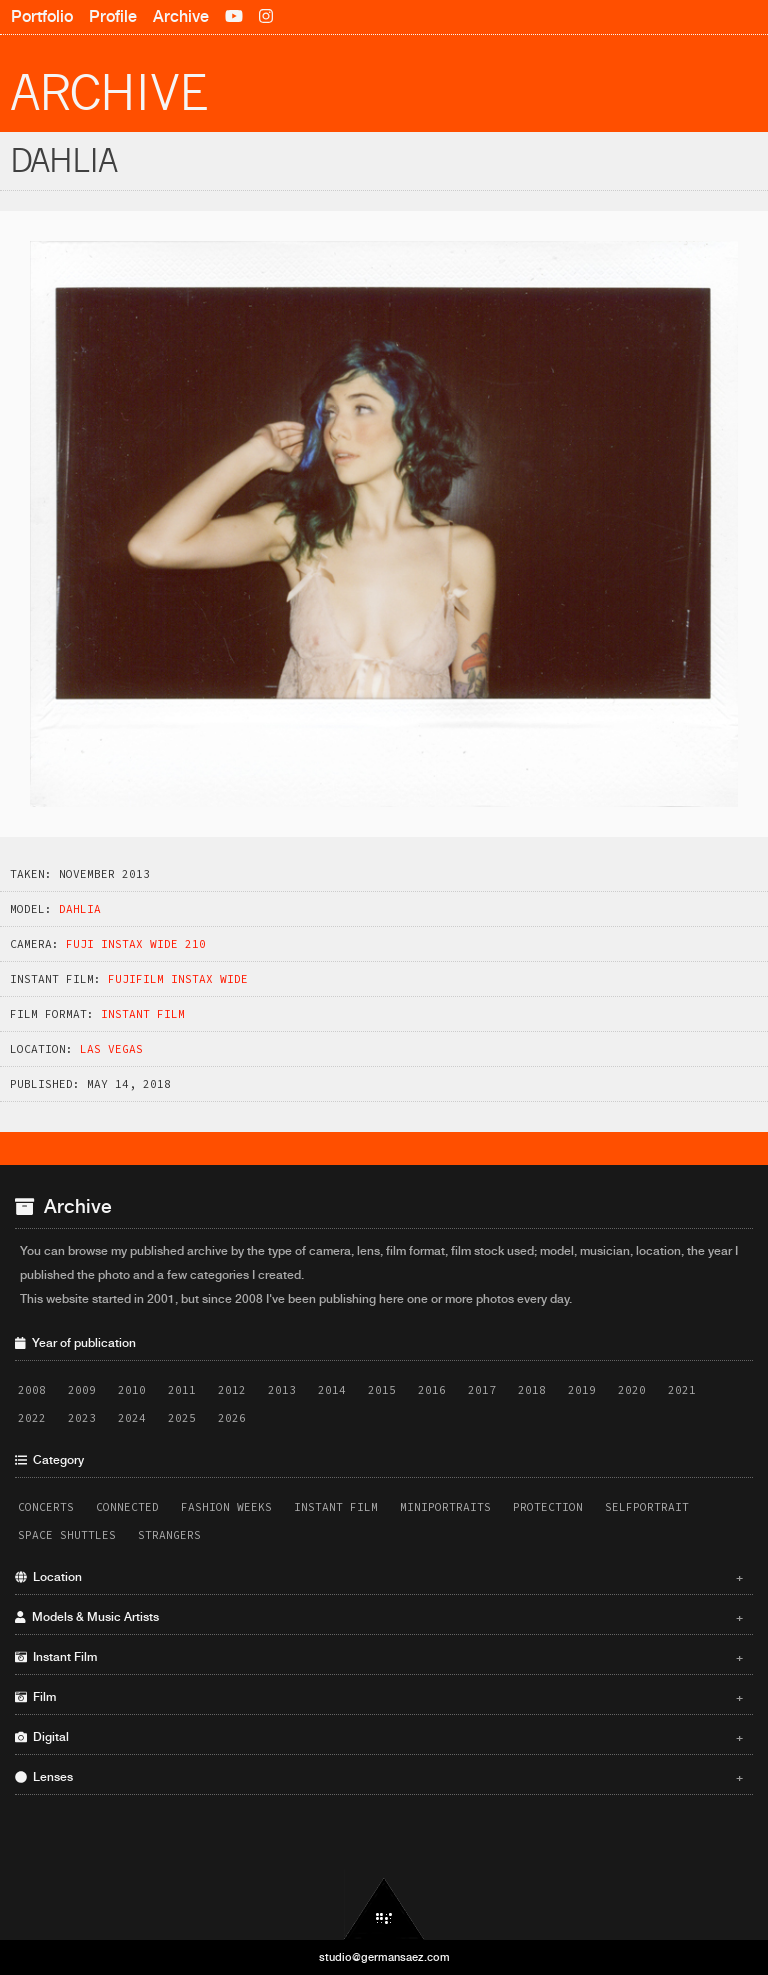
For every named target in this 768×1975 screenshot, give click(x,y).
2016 (432, 1390)
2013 (282, 1390)
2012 (232, 1390)
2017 (482, 1390)
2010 (132, 1390)
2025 (182, 1418)
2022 (32, 1418)
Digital (379, 1737)
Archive (181, 16)
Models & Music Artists (379, 1617)
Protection (548, 1507)
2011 (182, 1390)
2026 (232, 1418)
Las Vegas (111, 1049)
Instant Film (143, 1014)
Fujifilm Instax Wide (178, 979)
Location (379, 1577)
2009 (82, 1390)
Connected (127, 1507)
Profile (113, 16)
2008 (32, 1390)
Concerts (46, 1507)
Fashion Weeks (226, 1507)
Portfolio (42, 16)
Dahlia (80, 909)
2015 (382, 1390)
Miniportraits (445, 1507)
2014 (332, 1390)
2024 (132, 1418)
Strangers (169, 1535)
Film (379, 1697)
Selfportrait (647, 1507)
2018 (532, 1390)
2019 (582, 1390)
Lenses (379, 1777)
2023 (82, 1418)
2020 (632, 1390)
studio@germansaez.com (384, 1957)
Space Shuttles (67, 1535)
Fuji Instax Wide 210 (136, 944)
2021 (682, 1390)
